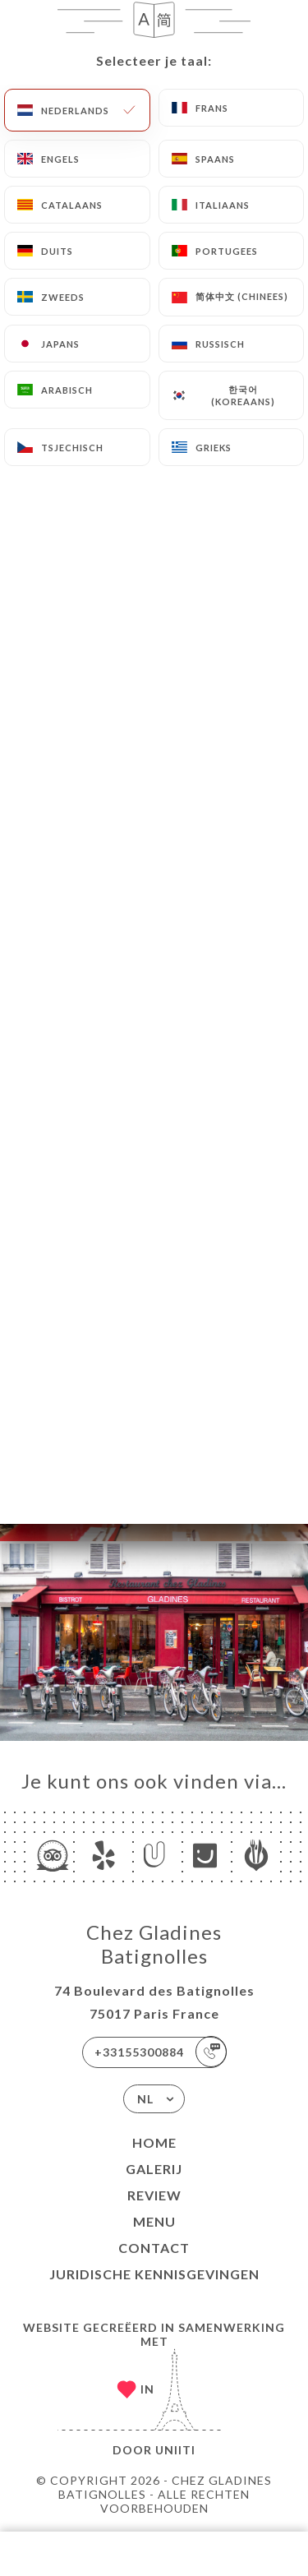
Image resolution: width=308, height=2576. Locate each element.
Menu (154, 2221)
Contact (154, 2247)
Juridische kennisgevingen (154, 2274)
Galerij (154, 2169)
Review (154, 2195)
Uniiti (175, 2450)
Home (154, 2142)
